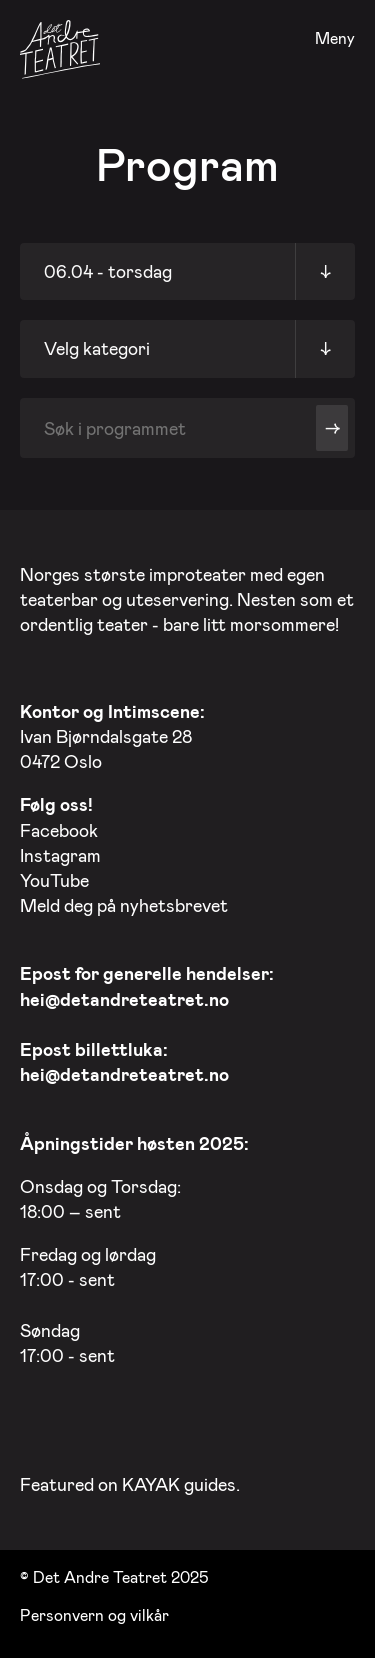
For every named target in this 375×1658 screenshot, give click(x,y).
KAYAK (151, 1484)
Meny (335, 38)
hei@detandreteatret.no (124, 999)
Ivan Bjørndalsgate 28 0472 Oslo (112, 736)
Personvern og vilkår (94, 1614)
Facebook (59, 830)
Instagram (60, 855)
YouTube (54, 880)
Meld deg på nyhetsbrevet (124, 905)
